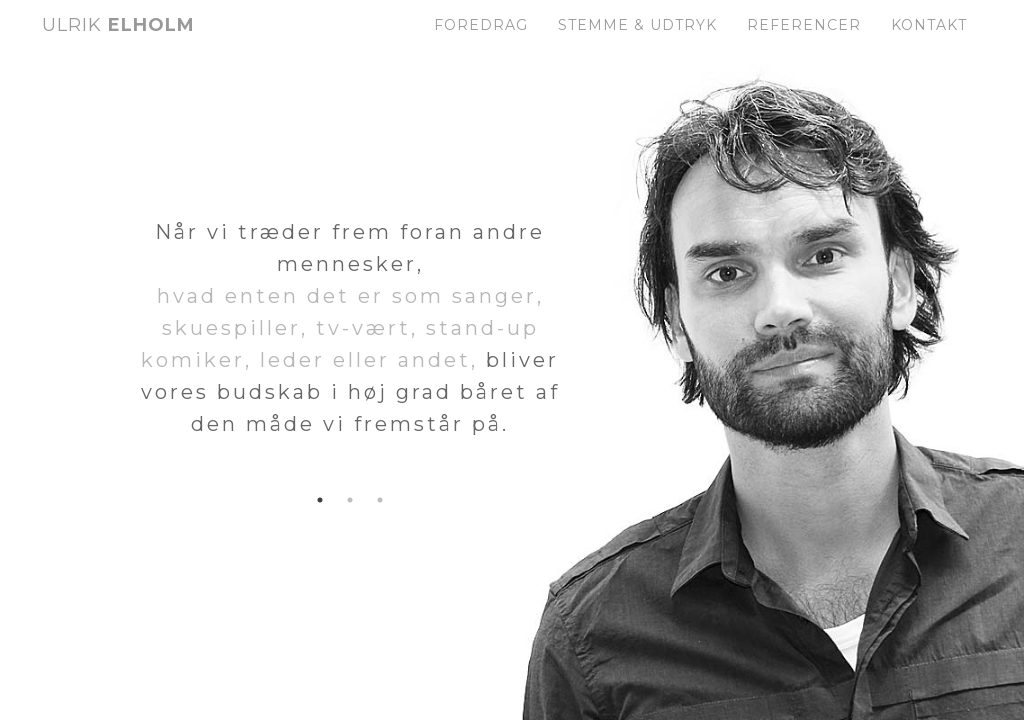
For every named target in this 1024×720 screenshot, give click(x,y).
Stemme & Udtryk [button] (637, 45)
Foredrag (481, 45)
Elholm (118, 45)
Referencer (804, 45)
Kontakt (929, 45)
